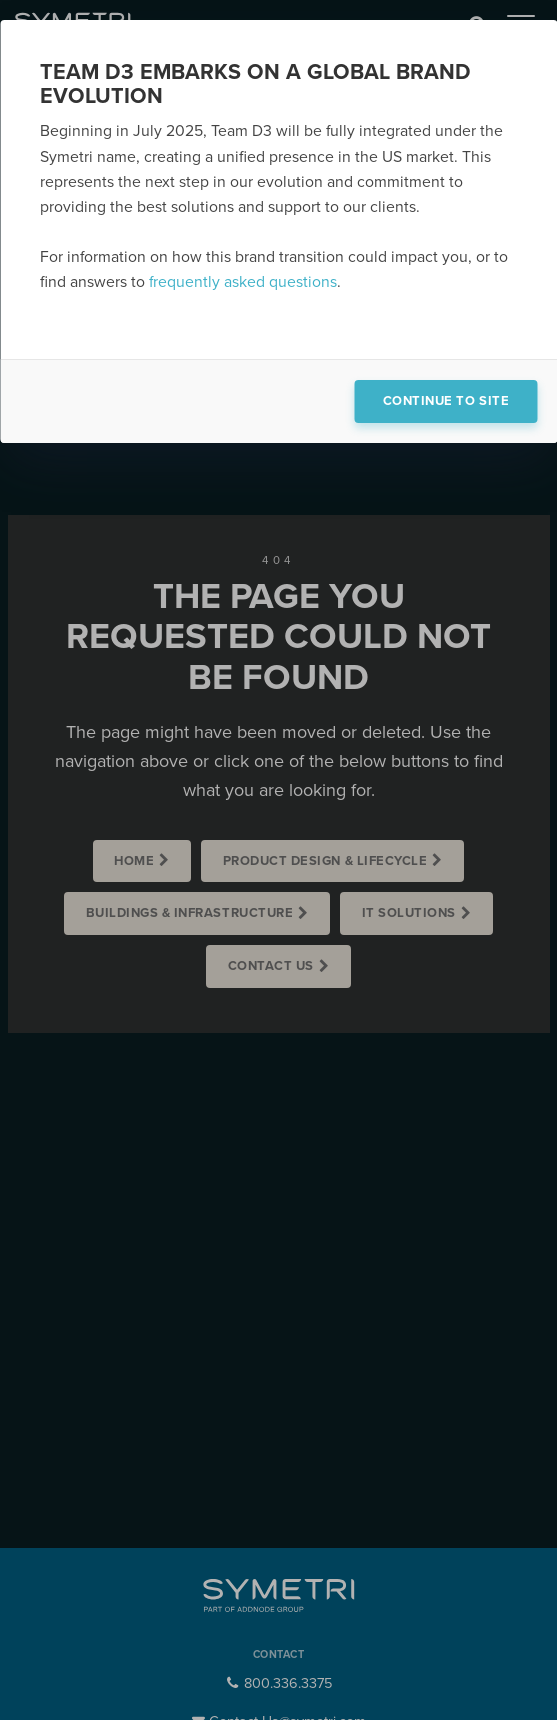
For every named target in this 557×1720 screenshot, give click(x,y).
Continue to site (446, 401)
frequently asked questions (243, 282)
